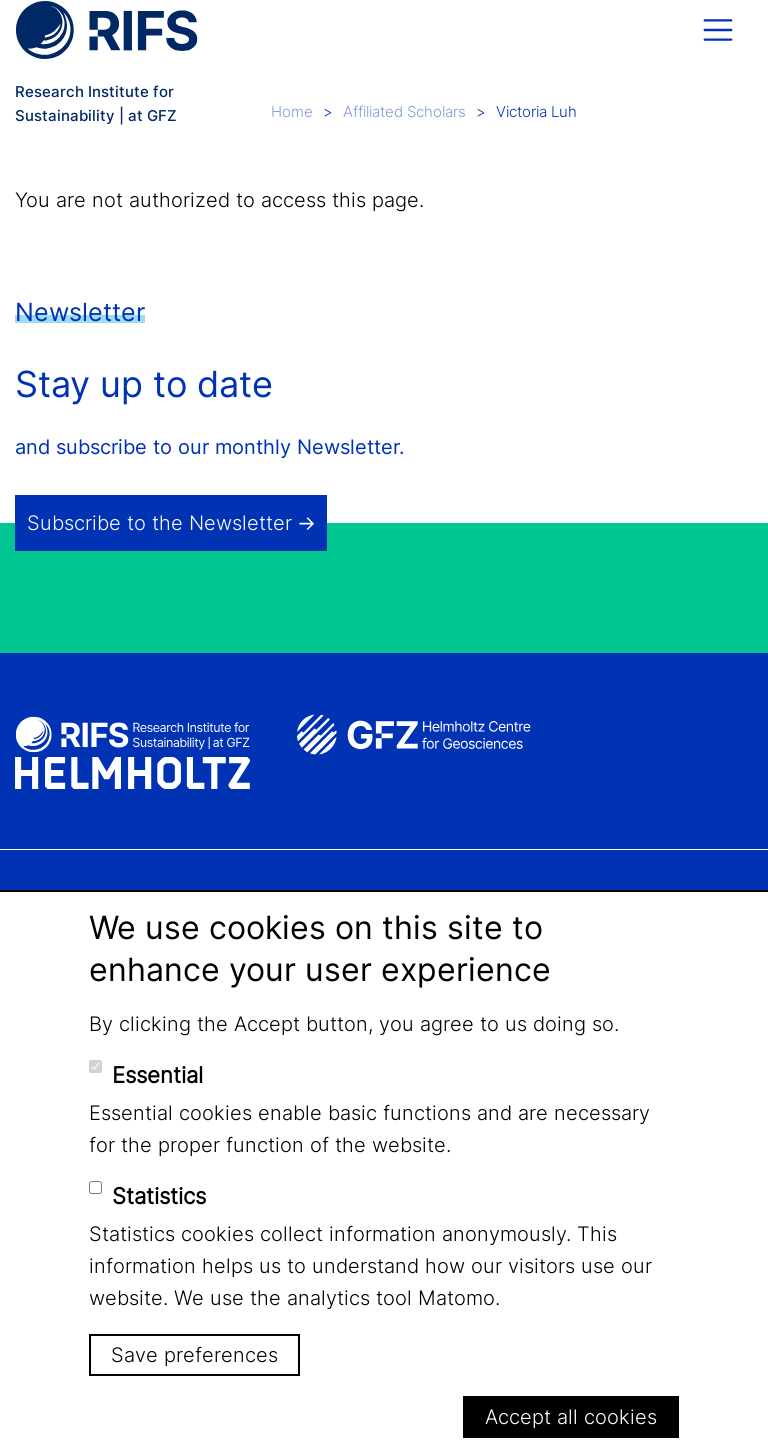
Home (292, 111)
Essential (157, 1075)
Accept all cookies (571, 1417)
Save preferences (194, 1355)
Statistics (159, 1196)
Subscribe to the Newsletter (159, 523)
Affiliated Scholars (404, 111)
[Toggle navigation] (718, 30)
